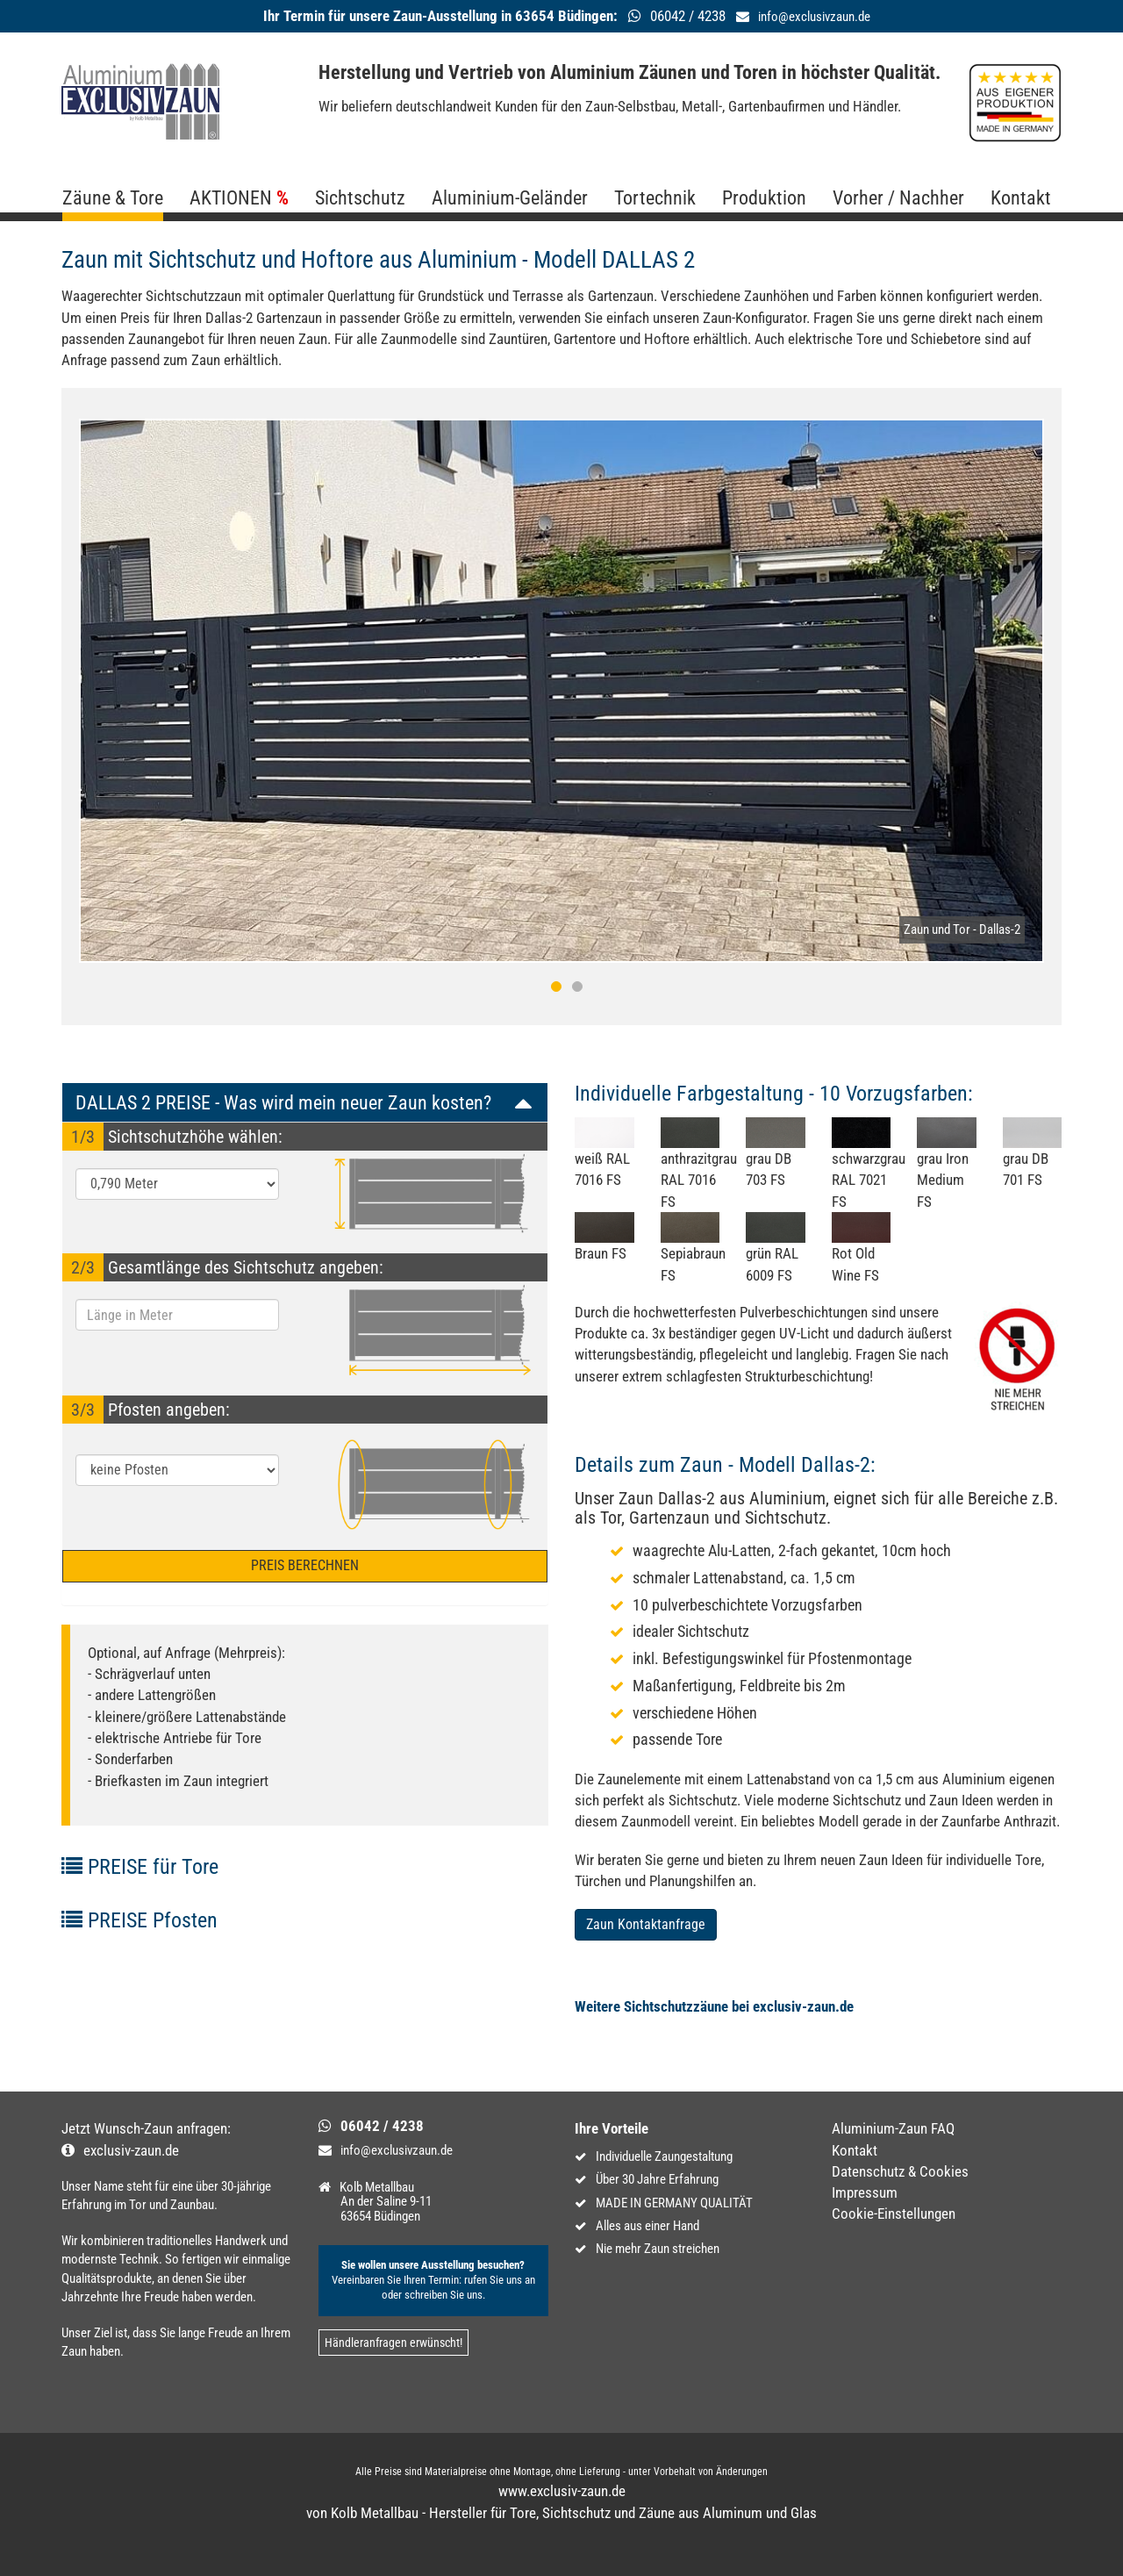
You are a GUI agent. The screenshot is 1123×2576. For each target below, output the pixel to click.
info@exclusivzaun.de (814, 17)
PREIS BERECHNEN (305, 1565)
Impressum (865, 2192)
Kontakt (1021, 198)
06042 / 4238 (382, 2126)
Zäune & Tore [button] (112, 198)
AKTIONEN (231, 198)
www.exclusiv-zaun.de (562, 2491)
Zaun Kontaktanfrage (645, 1924)
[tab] (304, 1102)
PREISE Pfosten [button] (139, 1920)
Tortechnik (655, 198)
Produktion (764, 198)
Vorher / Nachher (898, 198)
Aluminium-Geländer (510, 198)
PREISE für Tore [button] (139, 1866)
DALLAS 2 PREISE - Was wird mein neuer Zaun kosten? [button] (283, 1102)
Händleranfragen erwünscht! (393, 2343)
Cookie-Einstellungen (893, 2213)
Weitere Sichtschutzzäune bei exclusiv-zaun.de (714, 2006)
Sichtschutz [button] (360, 198)
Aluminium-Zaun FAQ (893, 2128)
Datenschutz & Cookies (900, 2171)
